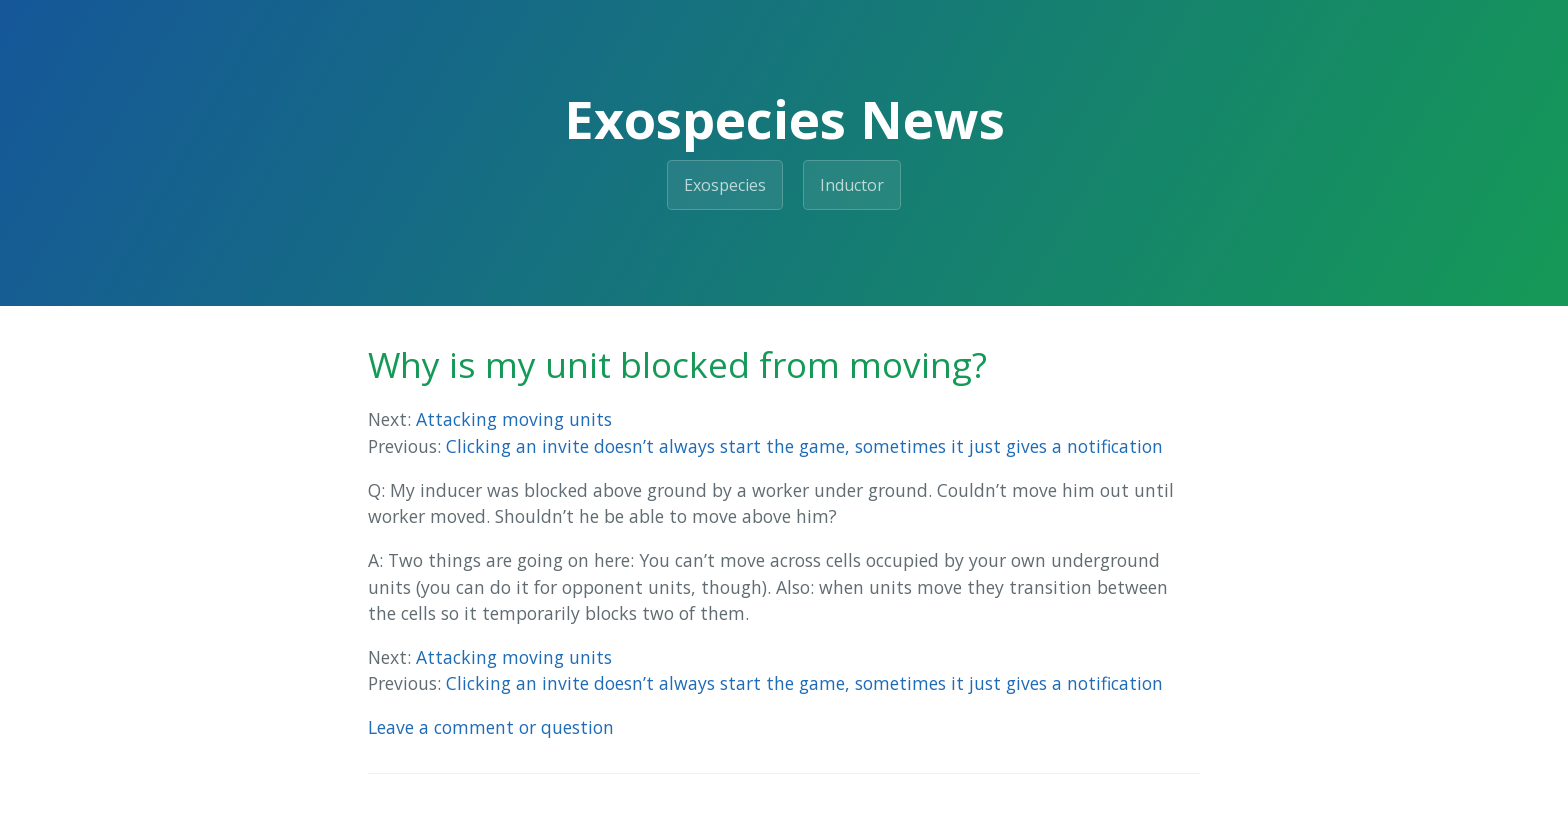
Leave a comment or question (491, 727)
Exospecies (725, 185)
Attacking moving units (514, 419)
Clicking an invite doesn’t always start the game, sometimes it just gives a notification (804, 446)
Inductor (852, 185)
